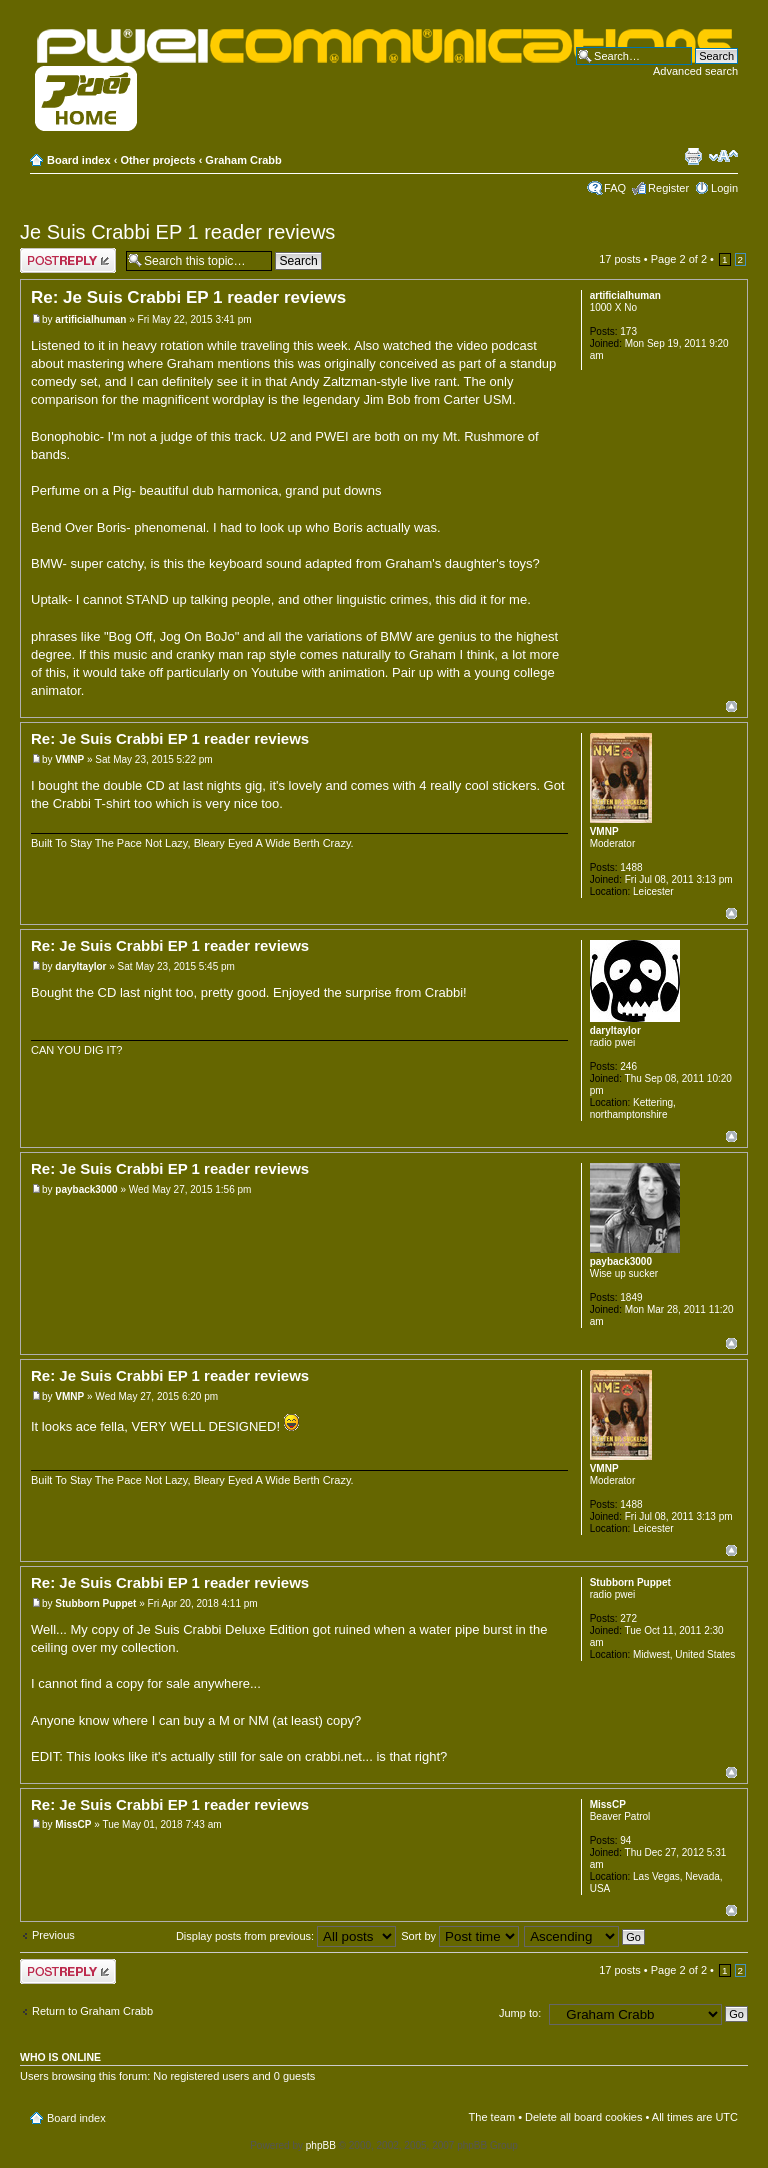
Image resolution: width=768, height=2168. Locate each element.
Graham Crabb (243, 160)
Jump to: (520, 2013)
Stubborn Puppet (95, 1603)
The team (492, 2117)
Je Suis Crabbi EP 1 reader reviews (177, 232)
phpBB (321, 2145)
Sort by (460, 1936)
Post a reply (68, 260)
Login (724, 188)
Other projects (157, 160)
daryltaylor (80, 966)
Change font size (723, 156)
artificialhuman (90, 319)
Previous (53, 1935)
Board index (79, 160)
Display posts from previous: (286, 1936)
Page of (679, 259)
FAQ (615, 188)
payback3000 (86, 1189)
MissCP (73, 1824)
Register (668, 188)
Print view (693, 156)
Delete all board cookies (583, 2117)
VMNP (69, 759)
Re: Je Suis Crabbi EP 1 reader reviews (188, 297)
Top (731, 706)
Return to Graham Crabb (92, 2011)
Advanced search (695, 71)
